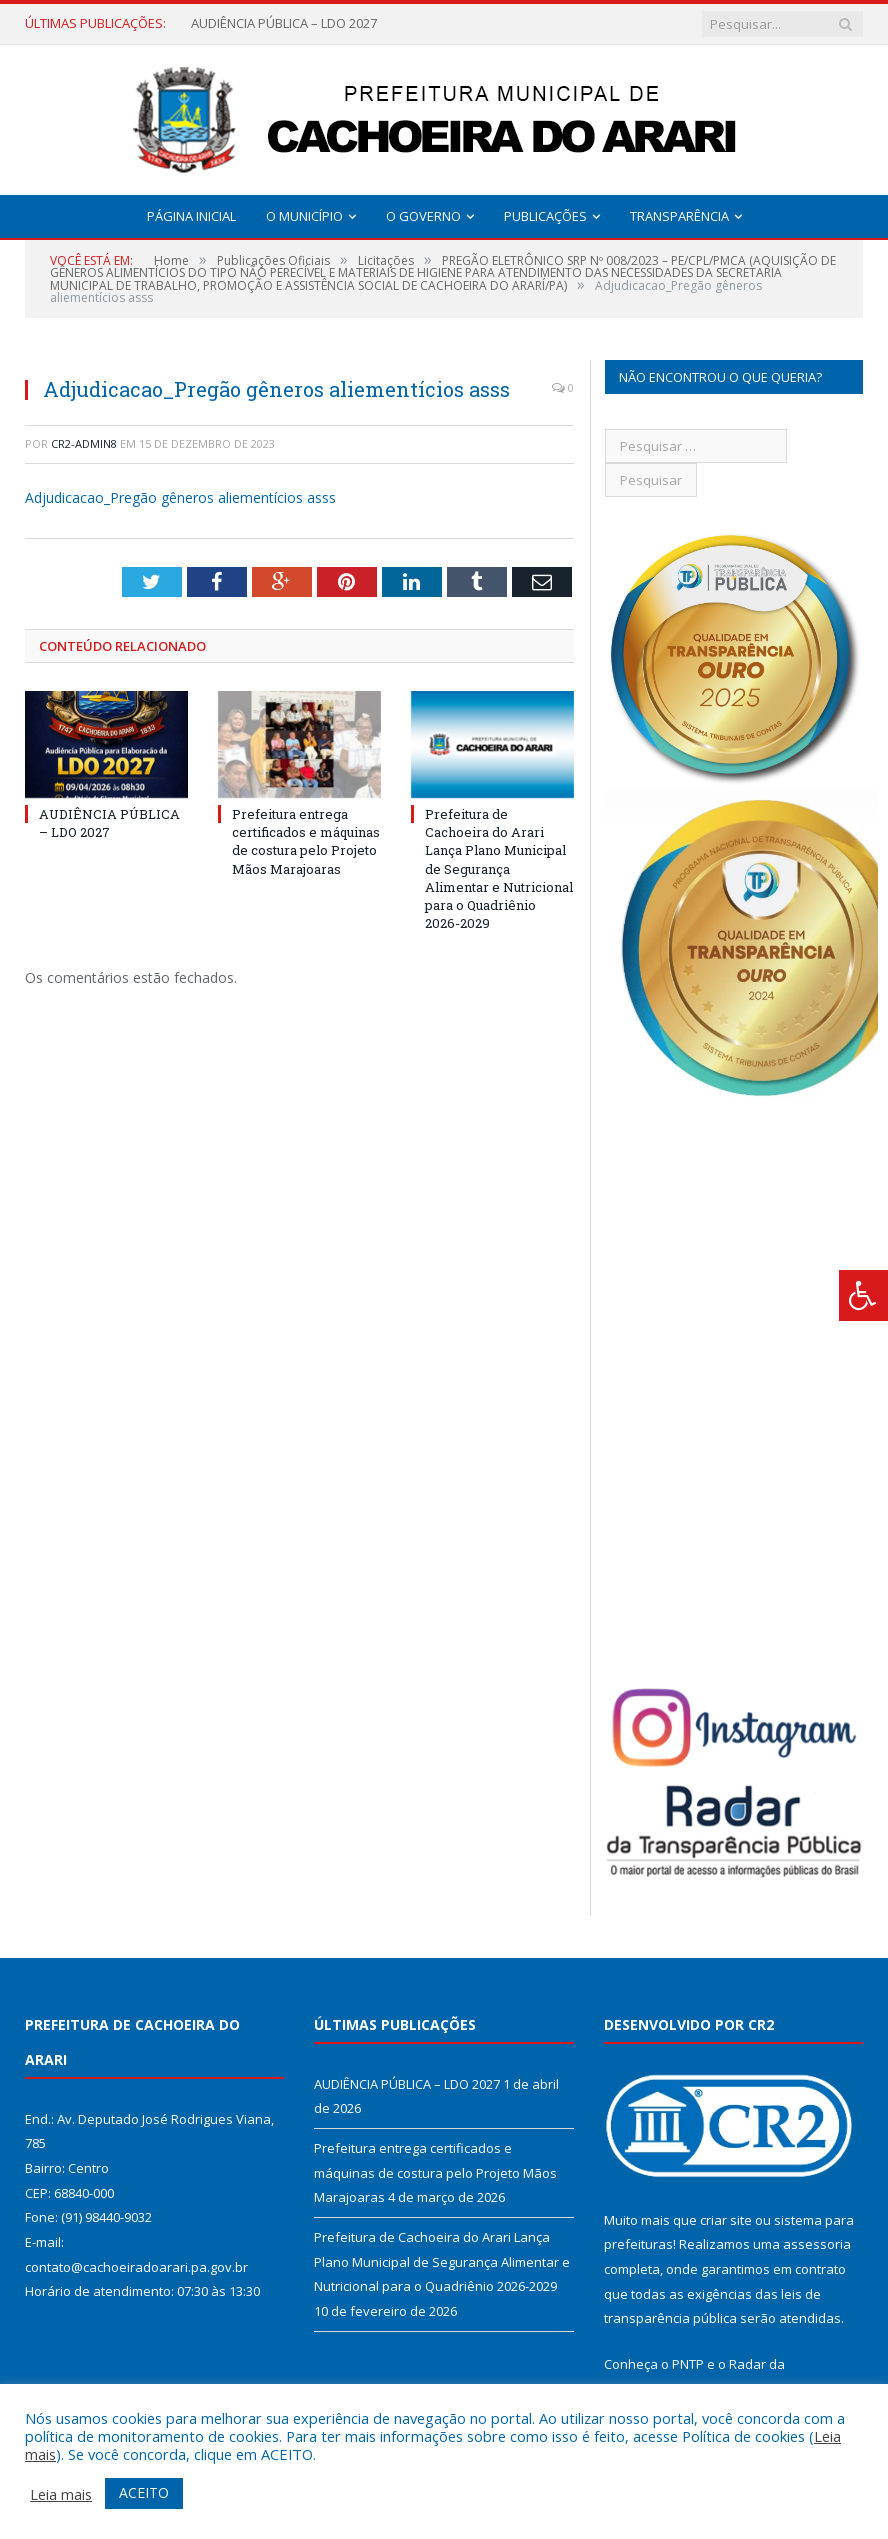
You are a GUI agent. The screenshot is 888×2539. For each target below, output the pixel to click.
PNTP (688, 2364)
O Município (304, 216)
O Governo (423, 216)
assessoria (817, 2244)
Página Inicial (191, 216)
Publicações (545, 216)
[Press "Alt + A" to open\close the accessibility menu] (863, 1295)
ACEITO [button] (144, 2492)
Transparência (679, 216)
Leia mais (61, 2494)
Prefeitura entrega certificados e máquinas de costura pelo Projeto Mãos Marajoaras (306, 841)
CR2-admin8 (84, 443)
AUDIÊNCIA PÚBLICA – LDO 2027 (284, 23)
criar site (726, 2220)
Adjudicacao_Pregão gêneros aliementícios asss (180, 497)
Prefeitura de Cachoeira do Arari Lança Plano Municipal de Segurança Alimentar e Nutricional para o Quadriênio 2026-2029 (499, 868)
